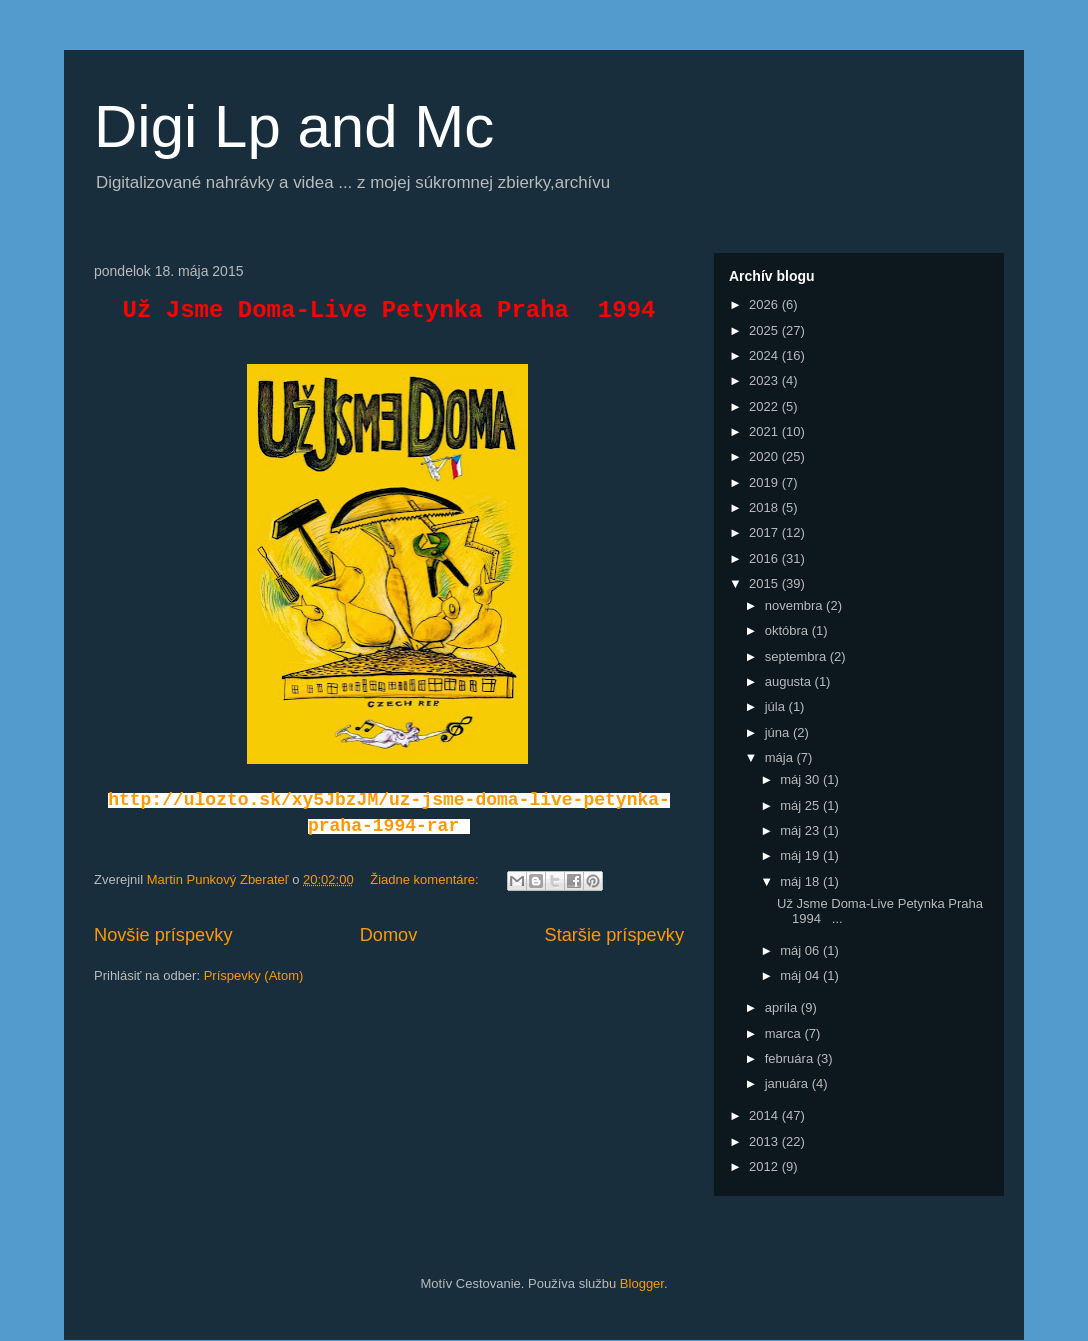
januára (788, 1083)
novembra (795, 605)
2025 (765, 330)
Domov (389, 935)
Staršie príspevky (615, 935)
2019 (765, 482)
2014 (765, 1115)
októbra (788, 630)
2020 (765, 456)
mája (781, 757)
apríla (783, 1007)
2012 (765, 1166)
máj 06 (801, 950)
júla (777, 706)
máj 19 (801, 855)
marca (785, 1033)
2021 (765, 431)
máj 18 (801, 881)
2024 (765, 355)
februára (791, 1058)
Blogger (642, 1283)
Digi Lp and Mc (294, 126)
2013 (765, 1141)
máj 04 (801, 975)
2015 (765, 583)
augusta (790, 681)
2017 (765, 532)
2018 (765, 507)
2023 (765, 380)
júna (779, 732)
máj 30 (801, 779)
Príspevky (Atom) (254, 975)
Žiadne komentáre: (426, 879)
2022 (765, 406)
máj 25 (801, 805)
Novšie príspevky (163, 935)
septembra (797, 656)
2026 (765, 304)
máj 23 (801, 830)
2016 (765, 558)
